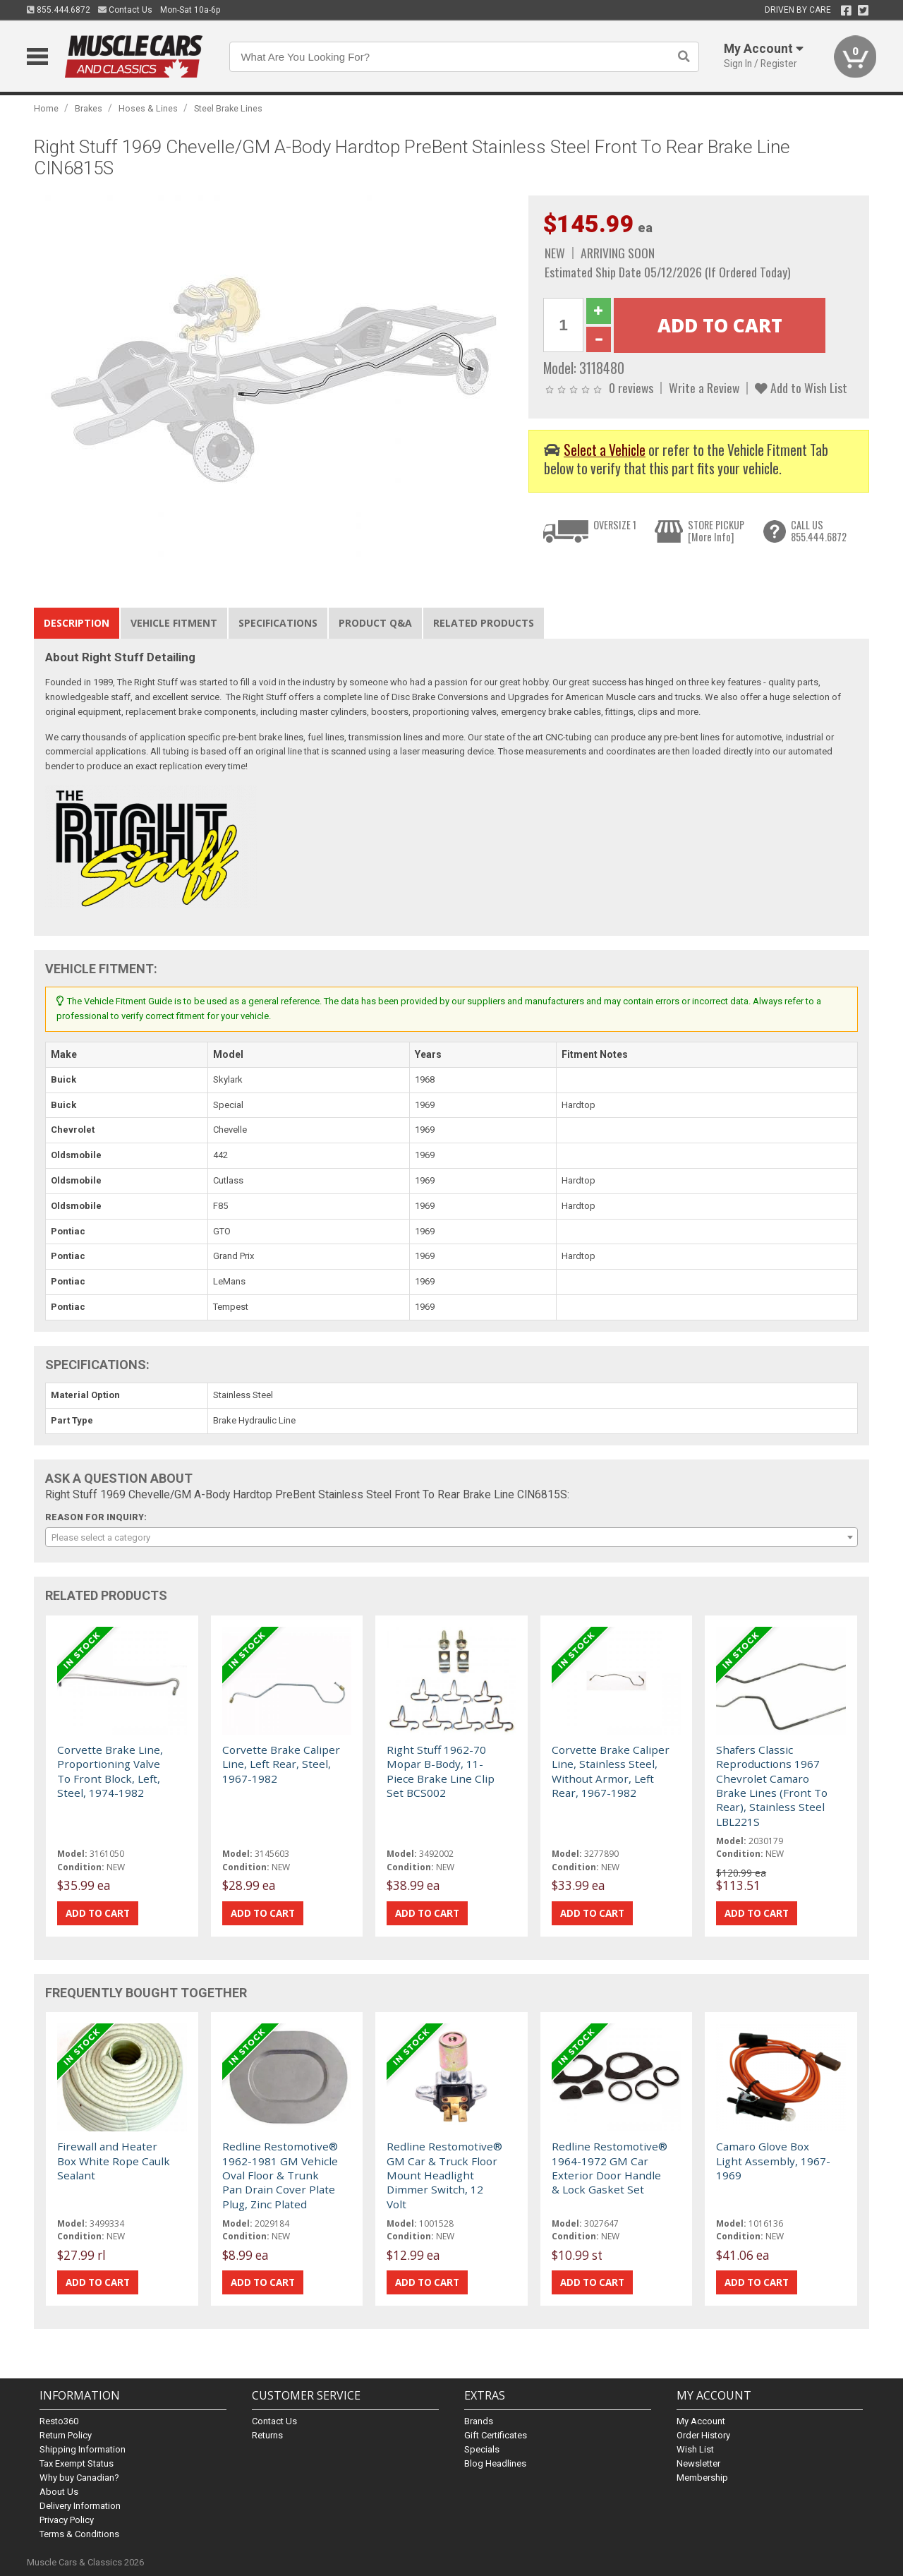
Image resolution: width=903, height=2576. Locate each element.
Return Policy (66, 2435)
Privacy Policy (67, 2520)
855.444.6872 (58, 10)
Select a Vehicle (605, 450)
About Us (59, 2491)
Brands (478, 2421)
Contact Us (125, 10)
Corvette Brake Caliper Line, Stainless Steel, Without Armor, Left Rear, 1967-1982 (610, 1771)
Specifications (277, 623)
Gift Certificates (495, 2435)
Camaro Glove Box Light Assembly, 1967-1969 (773, 2160)
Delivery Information (80, 2505)
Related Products (483, 623)
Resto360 (59, 2421)
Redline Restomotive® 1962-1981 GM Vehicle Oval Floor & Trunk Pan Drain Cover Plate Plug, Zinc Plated (280, 2175)
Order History (703, 2435)
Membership (702, 2477)
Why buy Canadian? (79, 2477)
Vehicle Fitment (174, 623)
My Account (701, 2421)
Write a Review (704, 387)
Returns (267, 2435)
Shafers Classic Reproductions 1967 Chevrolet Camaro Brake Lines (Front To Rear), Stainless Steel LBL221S (772, 1786)
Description (76, 623)
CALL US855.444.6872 (819, 531)
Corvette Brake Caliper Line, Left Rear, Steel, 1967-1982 (281, 1764)
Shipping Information (83, 2449)
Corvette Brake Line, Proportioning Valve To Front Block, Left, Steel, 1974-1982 (110, 1771)
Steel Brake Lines (228, 108)
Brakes (88, 108)
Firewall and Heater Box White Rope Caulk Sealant (113, 2160)
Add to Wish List (801, 387)
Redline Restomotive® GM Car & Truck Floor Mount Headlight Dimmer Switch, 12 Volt (444, 2175)
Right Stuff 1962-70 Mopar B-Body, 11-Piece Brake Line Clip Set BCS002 (441, 1771)
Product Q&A (375, 623)
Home (46, 108)
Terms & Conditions (79, 2534)
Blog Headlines (495, 2463)
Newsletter (698, 2463)
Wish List (695, 2449)
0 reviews (631, 387)
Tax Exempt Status (77, 2463)
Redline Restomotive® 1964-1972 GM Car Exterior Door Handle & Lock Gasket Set (609, 2167)
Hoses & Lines (148, 108)
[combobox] (451, 1537)
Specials (481, 2449)
